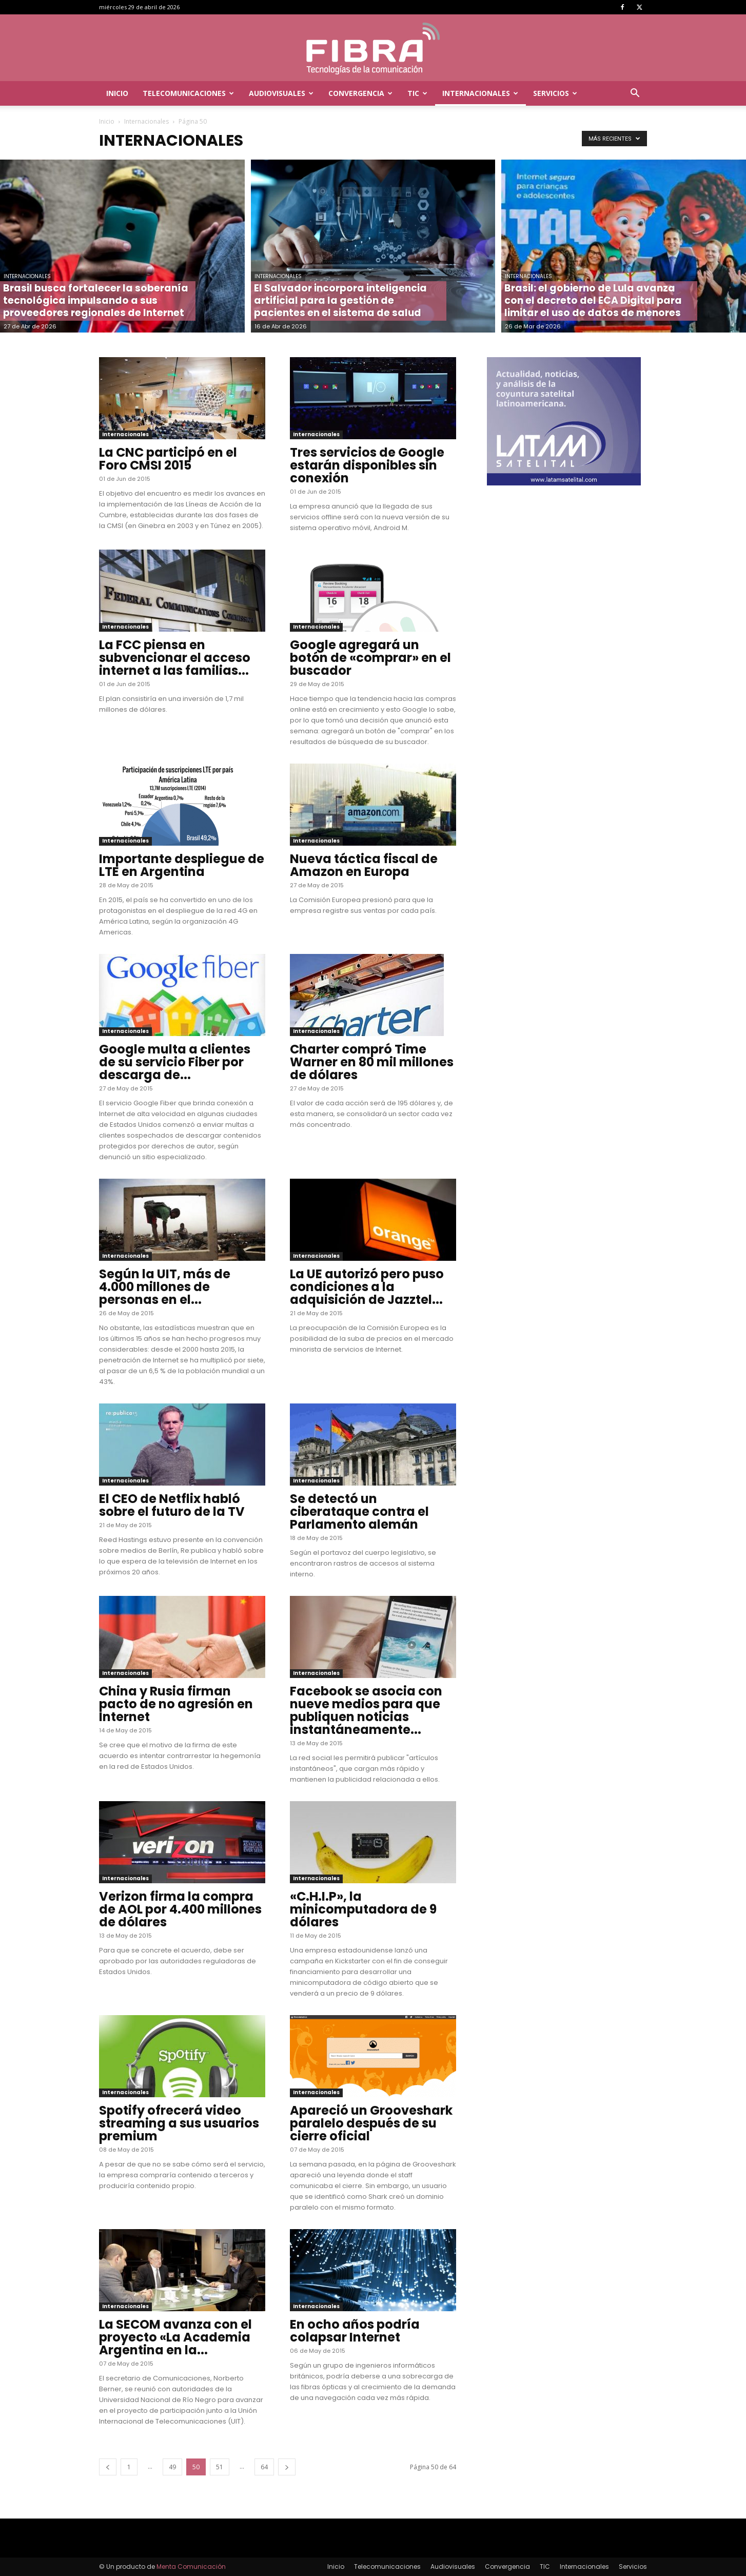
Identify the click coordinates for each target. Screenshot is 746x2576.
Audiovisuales (281, 93)
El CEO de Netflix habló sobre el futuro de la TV (172, 1505)
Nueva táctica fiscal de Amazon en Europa (364, 865)
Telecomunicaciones (188, 93)
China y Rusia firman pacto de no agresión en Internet (176, 1704)
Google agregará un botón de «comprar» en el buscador (370, 657)
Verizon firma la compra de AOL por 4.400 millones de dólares (180, 1909)
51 (219, 2467)
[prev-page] (107, 2466)
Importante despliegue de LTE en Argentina (181, 865)
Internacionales (480, 93)
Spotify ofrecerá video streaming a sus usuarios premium (179, 2123)
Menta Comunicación (191, 2566)
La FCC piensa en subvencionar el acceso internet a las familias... (174, 657)
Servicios (555, 93)
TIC (417, 93)
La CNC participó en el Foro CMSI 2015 (168, 459)
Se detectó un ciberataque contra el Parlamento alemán (359, 1511)
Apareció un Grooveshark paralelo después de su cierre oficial (371, 2123)
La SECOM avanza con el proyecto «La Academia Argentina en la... (175, 2337)
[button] (634, 94)
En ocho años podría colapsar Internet (355, 2331)
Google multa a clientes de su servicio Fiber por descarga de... (174, 1062)
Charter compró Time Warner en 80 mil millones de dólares (372, 1062)
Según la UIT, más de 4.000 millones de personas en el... (164, 1286)
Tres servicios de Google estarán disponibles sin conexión (367, 465)
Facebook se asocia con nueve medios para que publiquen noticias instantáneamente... (366, 1710)
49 (172, 2467)
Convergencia (360, 93)
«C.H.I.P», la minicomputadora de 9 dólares (363, 1909)
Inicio (117, 93)
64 (264, 2467)
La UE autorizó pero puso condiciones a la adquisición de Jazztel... (367, 1286)
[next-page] (287, 2466)
